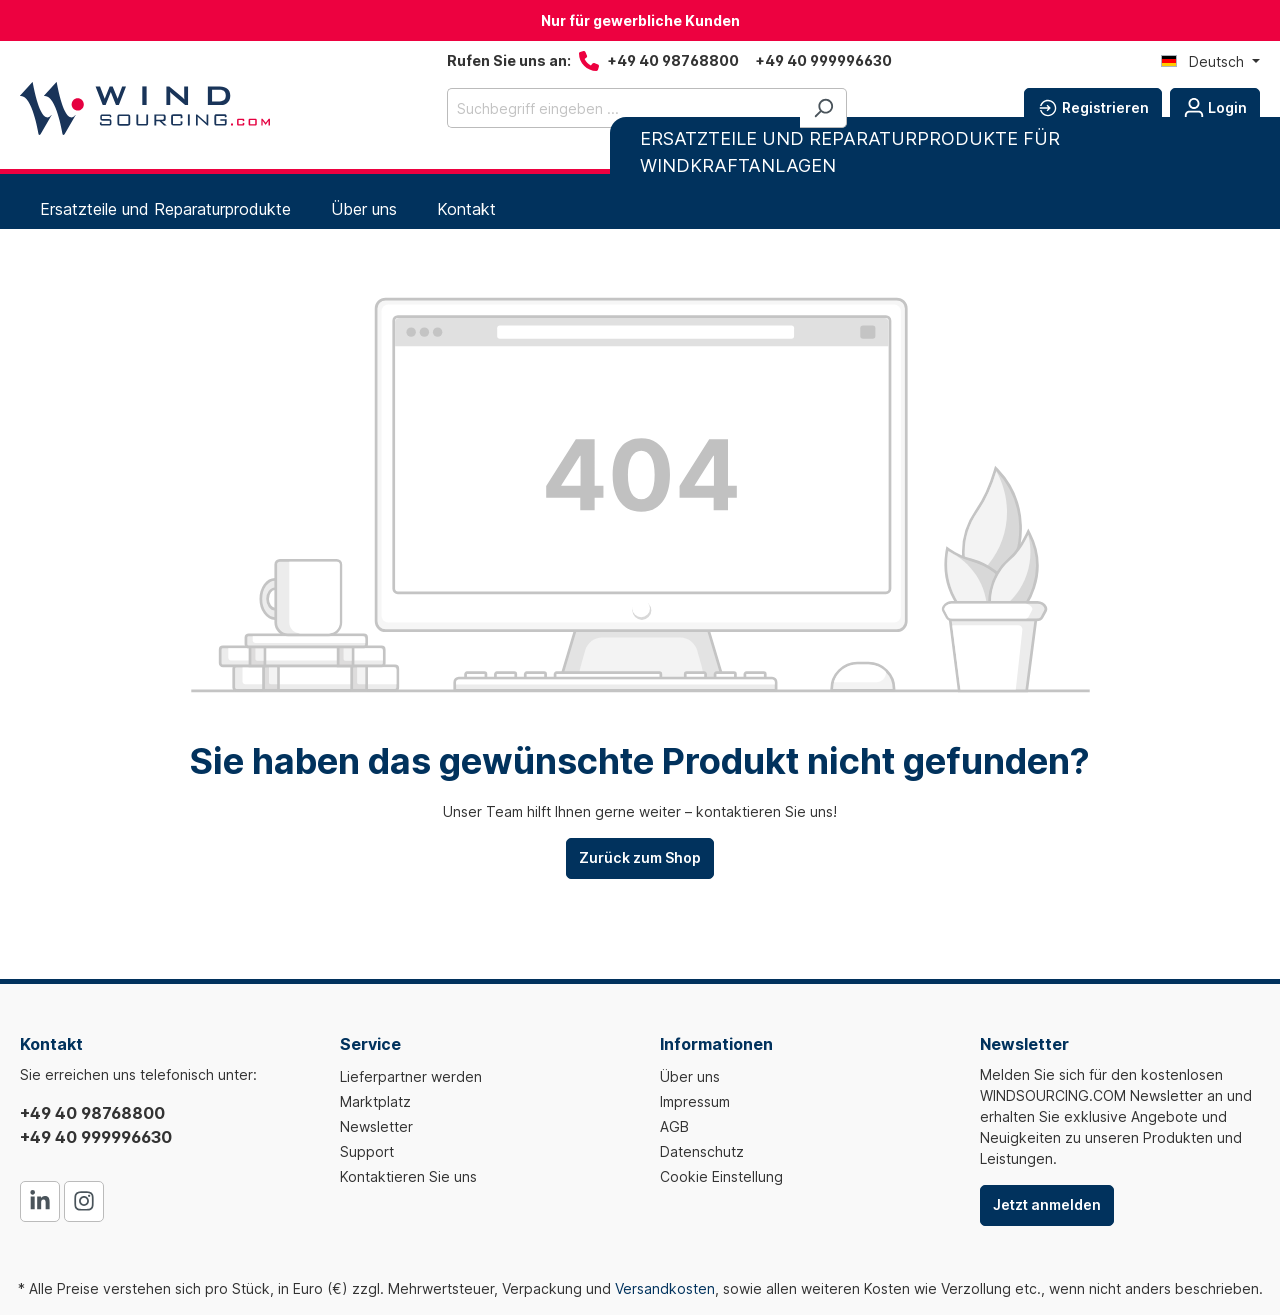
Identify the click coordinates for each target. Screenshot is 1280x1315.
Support (367, 1151)
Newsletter (376, 1126)
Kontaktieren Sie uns (408, 1176)
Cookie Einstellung (721, 1176)
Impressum (695, 1101)
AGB (674, 1126)
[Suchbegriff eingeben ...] (624, 108)
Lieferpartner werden (411, 1076)
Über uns (690, 1076)
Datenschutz (702, 1151)
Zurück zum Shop (640, 857)
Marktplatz (375, 1101)
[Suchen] (823, 108)
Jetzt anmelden (1047, 1204)
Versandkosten (665, 1288)
